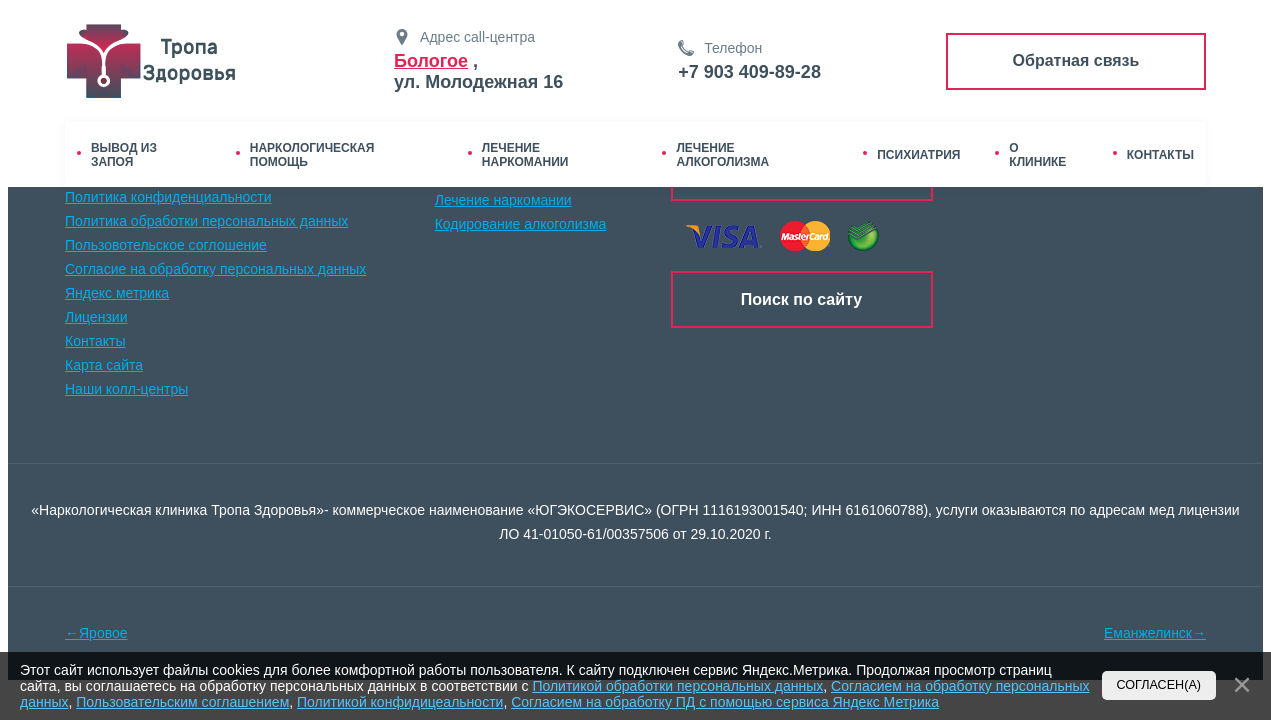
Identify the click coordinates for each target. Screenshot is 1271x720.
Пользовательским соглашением (182, 702)
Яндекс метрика (117, 293)
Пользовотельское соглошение (166, 245)
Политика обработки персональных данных (206, 221)
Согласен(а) (1159, 685)
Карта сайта (104, 365)
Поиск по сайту (801, 299)
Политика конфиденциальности (168, 197)
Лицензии (96, 317)
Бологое (431, 61)
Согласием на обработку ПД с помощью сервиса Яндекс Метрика (725, 702)
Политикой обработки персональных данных (677, 686)
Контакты (95, 341)
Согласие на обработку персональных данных (215, 269)
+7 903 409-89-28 (749, 72)
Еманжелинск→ (1155, 633)
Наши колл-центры (126, 389)
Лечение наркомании (503, 200)
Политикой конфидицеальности (400, 702)
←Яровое (96, 633)
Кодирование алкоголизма (521, 224)
